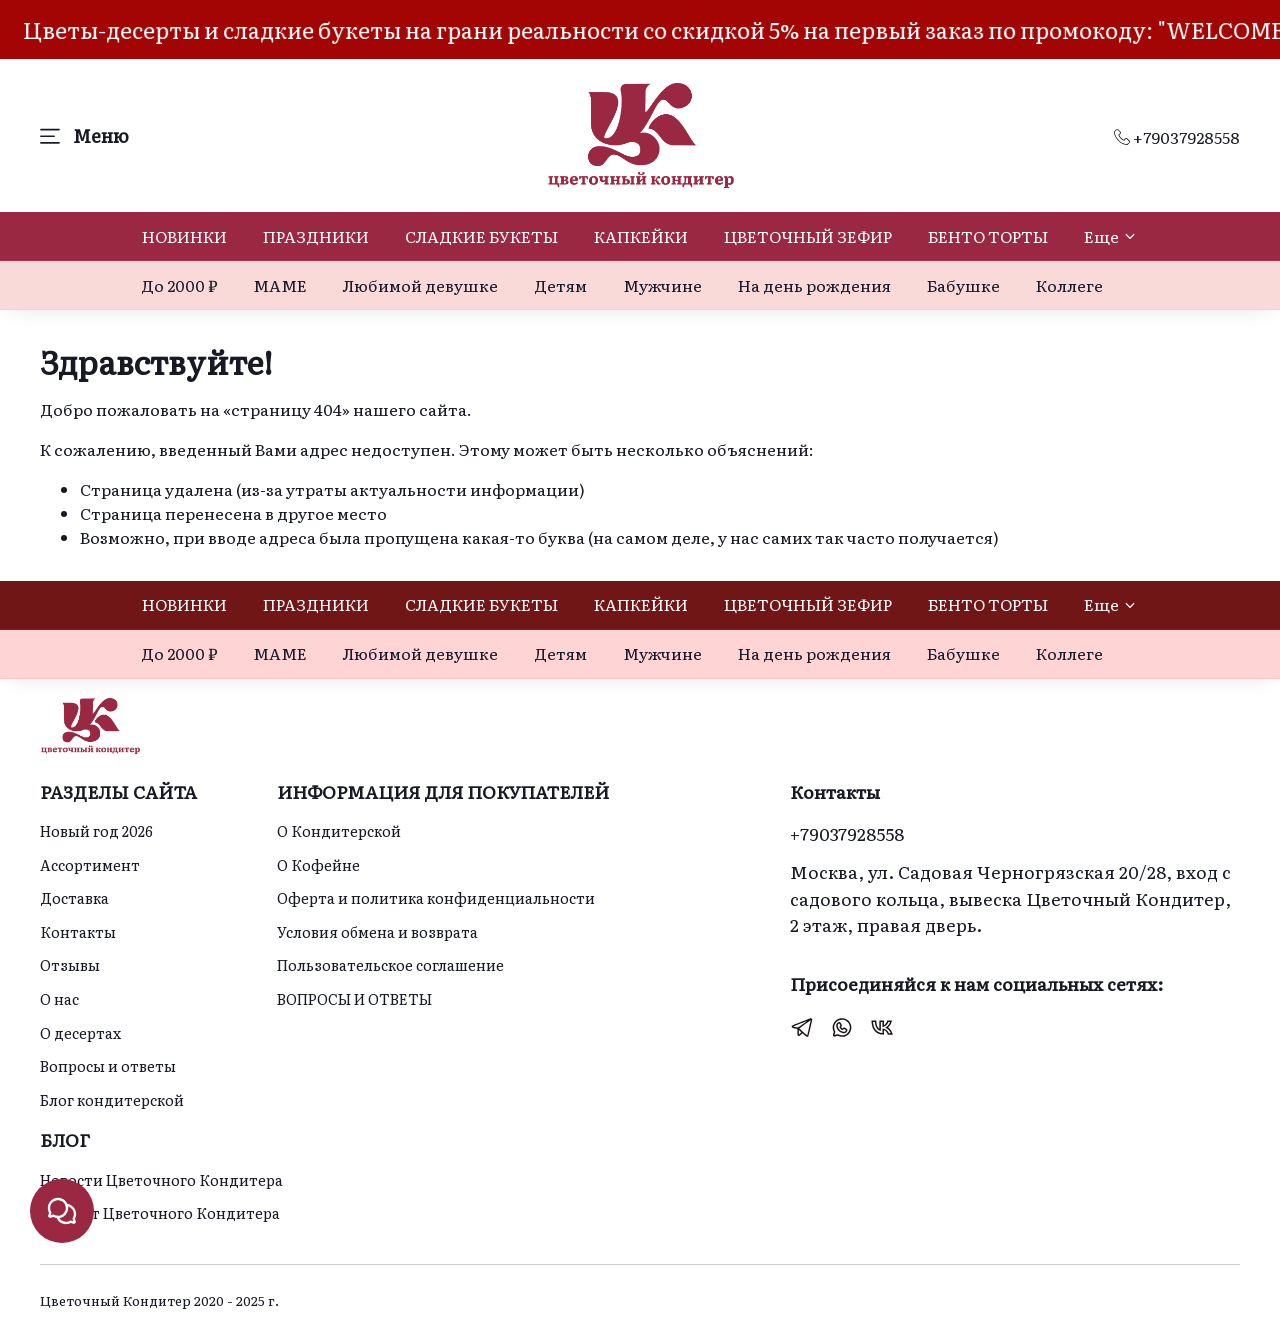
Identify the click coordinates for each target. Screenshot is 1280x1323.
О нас (59, 998)
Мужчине (662, 285)
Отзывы (70, 964)
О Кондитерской (339, 830)
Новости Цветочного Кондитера (161, 1179)
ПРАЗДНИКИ (316, 236)
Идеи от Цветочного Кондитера (160, 1212)
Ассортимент (90, 864)
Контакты (78, 931)
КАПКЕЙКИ (641, 236)
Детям (560, 285)
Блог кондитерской (112, 1099)
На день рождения (814, 285)
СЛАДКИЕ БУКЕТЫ (481, 236)
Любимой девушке (420, 285)
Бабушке (963, 285)
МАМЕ (280, 285)
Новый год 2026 (96, 830)
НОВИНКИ (184, 236)
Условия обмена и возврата (377, 931)
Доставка (74, 897)
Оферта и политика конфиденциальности (436, 897)
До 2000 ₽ (179, 285)
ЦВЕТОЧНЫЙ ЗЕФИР (808, 236)
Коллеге (1069, 285)
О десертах (80, 1032)
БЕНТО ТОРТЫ (988, 236)
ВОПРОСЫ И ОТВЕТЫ (354, 998)
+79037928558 (1177, 137)
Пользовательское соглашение (390, 964)
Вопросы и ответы (108, 1065)
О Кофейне (318, 864)
